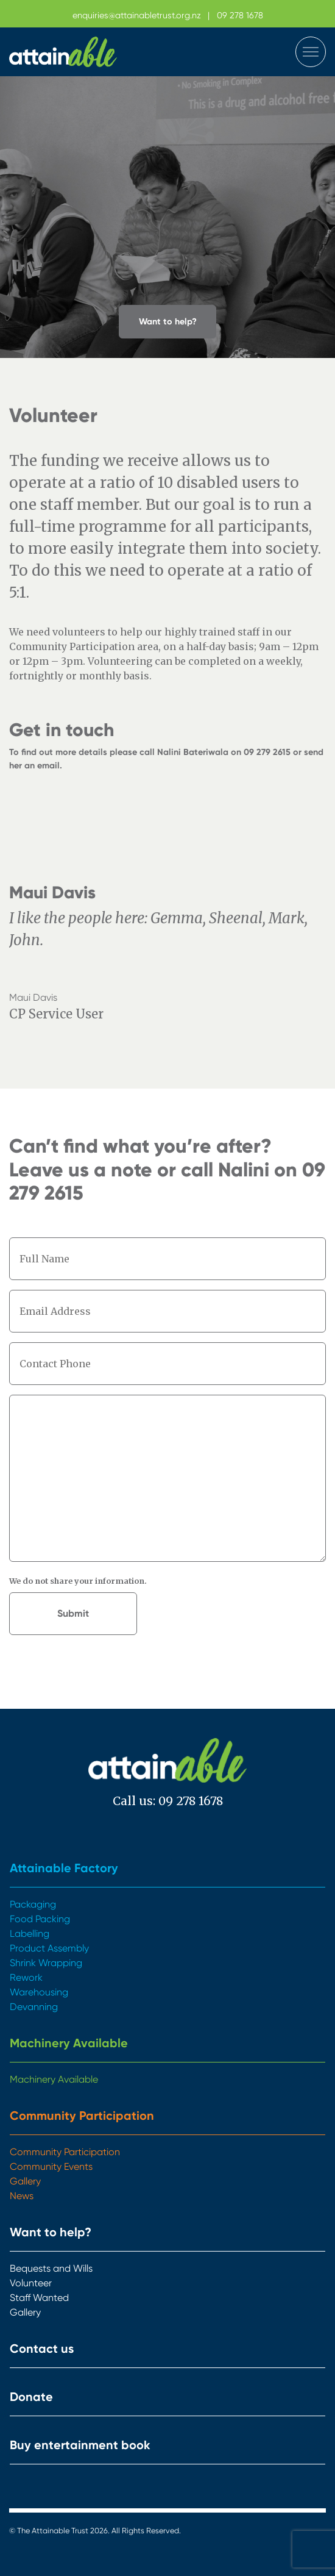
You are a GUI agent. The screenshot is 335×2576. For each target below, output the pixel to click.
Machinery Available (69, 2043)
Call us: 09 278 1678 (168, 1801)
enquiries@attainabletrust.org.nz (136, 15)
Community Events (51, 2166)
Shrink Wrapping (46, 1963)
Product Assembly (49, 1948)
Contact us (42, 2348)
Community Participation (82, 2115)
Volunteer (31, 2283)
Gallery (25, 2181)
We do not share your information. (78, 1581)
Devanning (34, 2006)
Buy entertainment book (80, 2445)
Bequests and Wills (51, 2268)
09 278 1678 (240, 15)
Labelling (29, 1933)
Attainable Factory (64, 1868)
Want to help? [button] (168, 321)
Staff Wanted (39, 2297)
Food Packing (40, 1919)
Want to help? (50, 2232)
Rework (26, 1977)
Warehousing (39, 1992)
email (48, 765)
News (22, 2196)
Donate (31, 2396)
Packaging (33, 1904)
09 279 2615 (267, 751)
